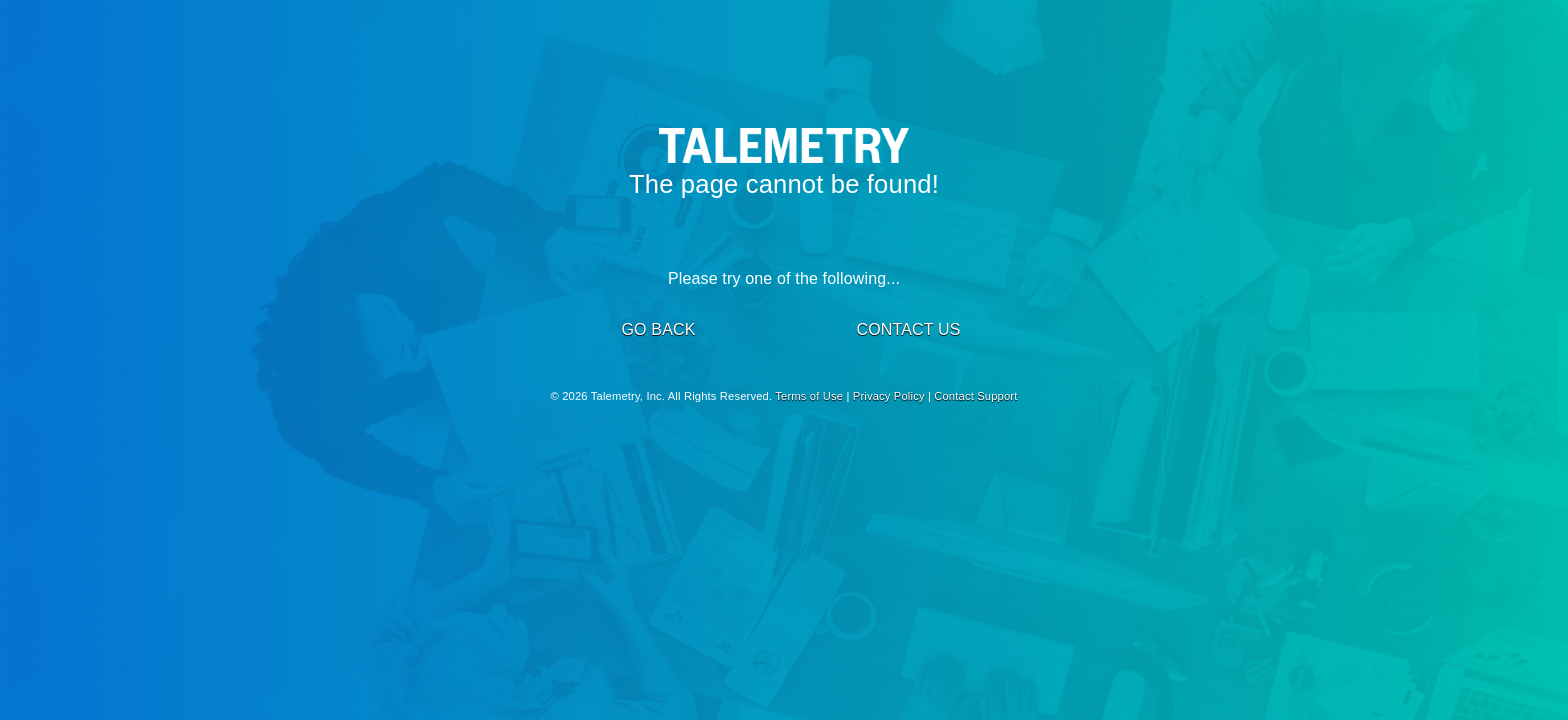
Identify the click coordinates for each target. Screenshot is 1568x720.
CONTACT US (908, 329)
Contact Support (975, 396)
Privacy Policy (889, 396)
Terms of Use (809, 396)
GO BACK (658, 329)
